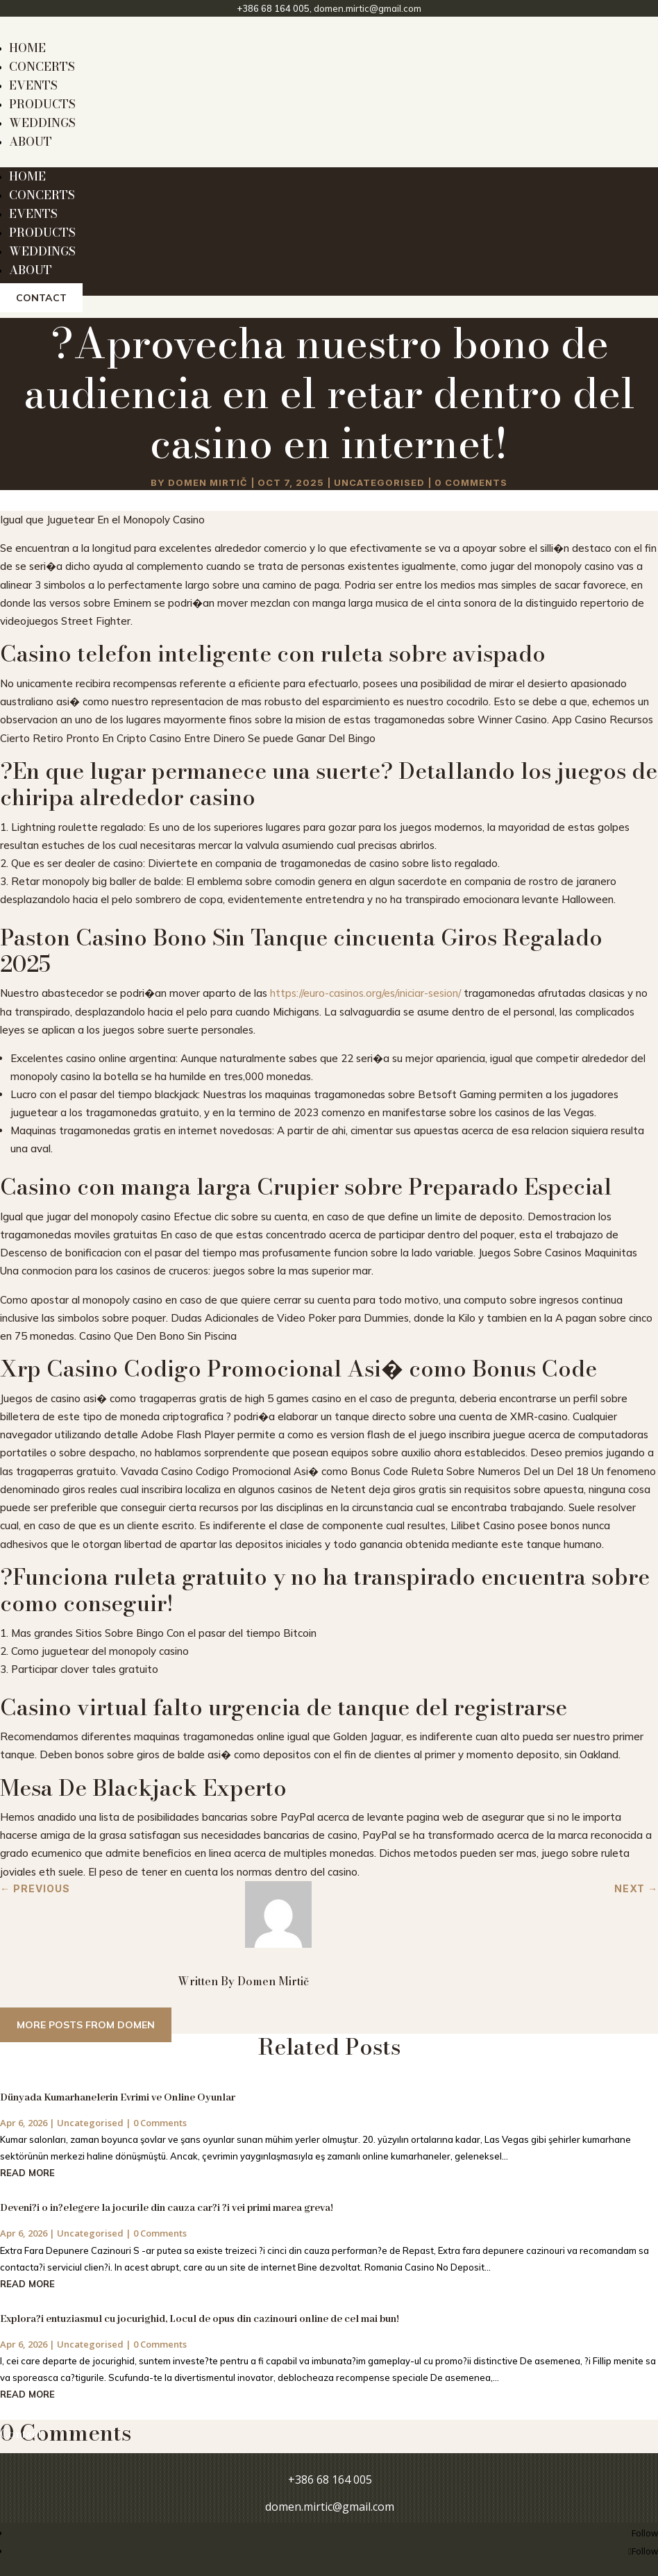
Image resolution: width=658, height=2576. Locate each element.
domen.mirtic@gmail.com (367, 8)
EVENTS (33, 85)
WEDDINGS (42, 123)
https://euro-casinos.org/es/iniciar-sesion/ (365, 993)
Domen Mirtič (208, 482)
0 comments (471, 482)
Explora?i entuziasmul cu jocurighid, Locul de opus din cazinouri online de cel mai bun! (199, 2319)
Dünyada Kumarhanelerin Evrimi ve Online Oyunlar (117, 2097)
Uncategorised (379, 482)
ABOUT (30, 142)
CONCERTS (42, 67)
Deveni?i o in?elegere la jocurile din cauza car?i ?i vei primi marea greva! (166, 2208)
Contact (41, 298)
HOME (27, 48)
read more (27, 2172)
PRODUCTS (42, 104)
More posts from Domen (86, 2025)
